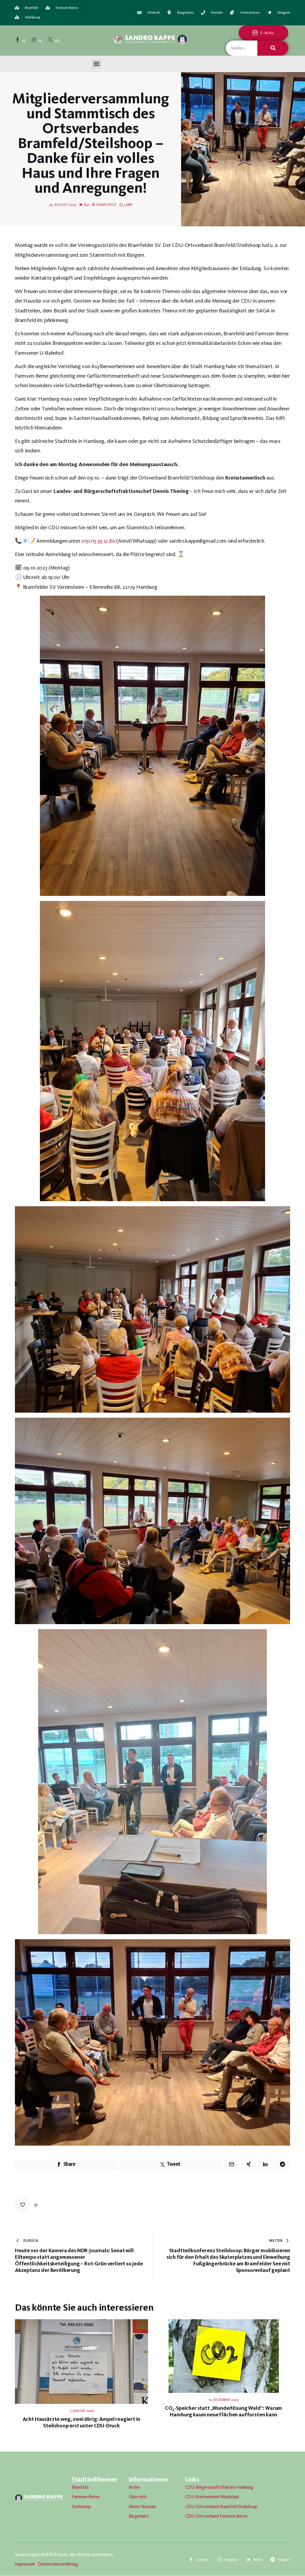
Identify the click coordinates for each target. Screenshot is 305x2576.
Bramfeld (80, 2487)
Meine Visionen (142, 2506)
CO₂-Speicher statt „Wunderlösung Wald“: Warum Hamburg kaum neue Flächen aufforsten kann (223, 2411)
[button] (97, 64)
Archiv (134, 2487)
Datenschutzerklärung (58, 2564)
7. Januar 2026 (82, 2411)
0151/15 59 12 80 (98, 540)
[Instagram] (37, 40)
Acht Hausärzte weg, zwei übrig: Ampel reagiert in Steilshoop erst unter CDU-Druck (82, 2422)
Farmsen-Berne (85, 2496)
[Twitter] (54, 40)
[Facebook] (21, 40)
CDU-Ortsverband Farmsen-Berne (216, 2516)
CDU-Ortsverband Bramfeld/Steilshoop (221, 2506)
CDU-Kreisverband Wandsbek (212, 2496)
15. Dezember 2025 (223, 2400)
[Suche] (272, 48)
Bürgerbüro (139, 2516)
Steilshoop (81, 2506)
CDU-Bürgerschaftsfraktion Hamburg (219, 2487)
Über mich (138, 2496)
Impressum (25, 2564)
